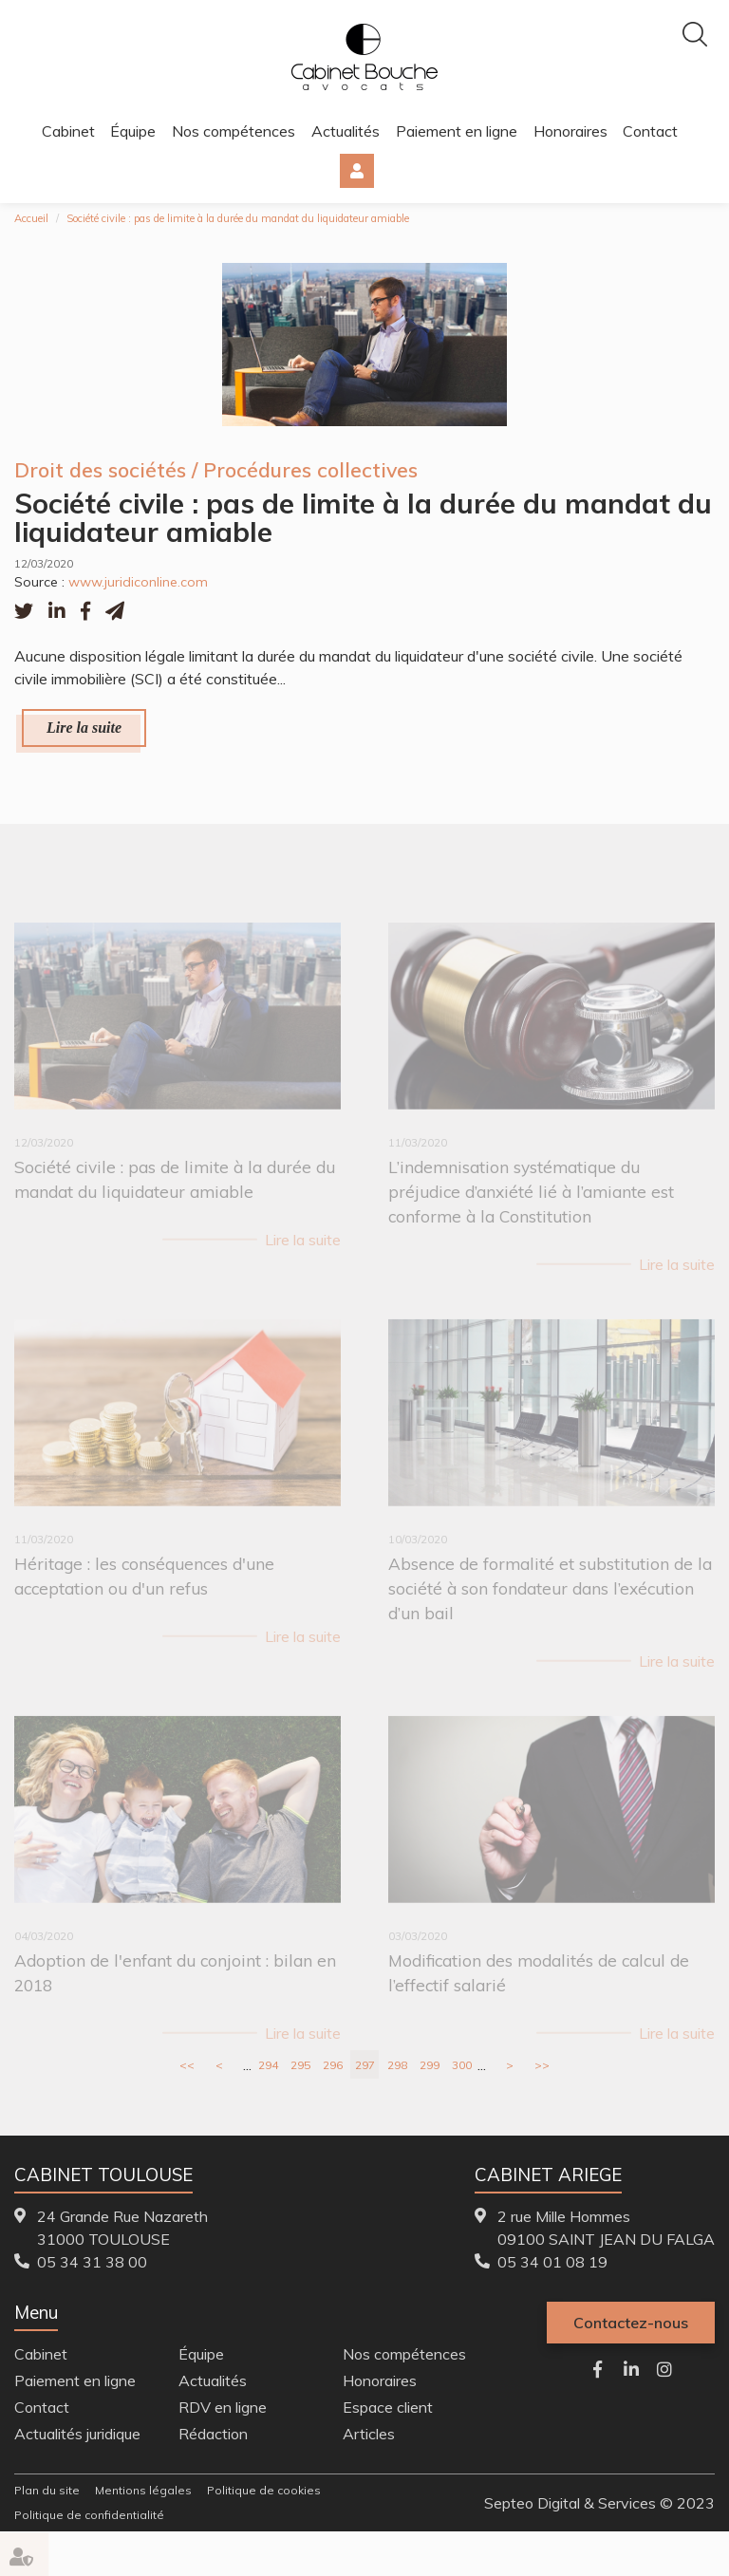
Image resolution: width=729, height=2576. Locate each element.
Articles (369, 2433)
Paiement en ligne (456, 130)
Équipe (133, 130)
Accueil (31, 218)
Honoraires (570, 130)
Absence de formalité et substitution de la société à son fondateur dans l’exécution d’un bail (550, 1599)
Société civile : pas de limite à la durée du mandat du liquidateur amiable (237, 218)
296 (333, 2065)
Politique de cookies (264, 2490)
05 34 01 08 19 (552, 2261)
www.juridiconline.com (138, 581)
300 (462, 2065)
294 (268, 2065)
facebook (598, 2369)
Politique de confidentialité (89, 2515)
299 (429, 2065)
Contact (650, 130)
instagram (664, 2369)
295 (300, 2065)
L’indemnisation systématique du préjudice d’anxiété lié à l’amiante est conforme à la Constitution (531, 1202)
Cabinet (68, 130)
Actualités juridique (77, 2433)
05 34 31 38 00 (92, 2261)
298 (397, 2065)
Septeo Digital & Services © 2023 (599, 2502)
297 (365, 2065)
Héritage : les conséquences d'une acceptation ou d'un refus (144, 1587)
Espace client (357, 171)
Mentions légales (143, 2490)
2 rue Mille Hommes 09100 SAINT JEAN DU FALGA (606, 2228)
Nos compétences (233, 130)
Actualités (345, 130)
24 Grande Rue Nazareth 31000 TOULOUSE (122, 2228)
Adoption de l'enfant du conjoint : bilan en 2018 (175, 1984)
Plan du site (47, 2490)
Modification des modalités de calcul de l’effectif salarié (538, 1984)
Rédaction (213, 2433)
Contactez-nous (630, 2322)
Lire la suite (84, 727)
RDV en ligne (222, 2407)
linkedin (631, 2369)
